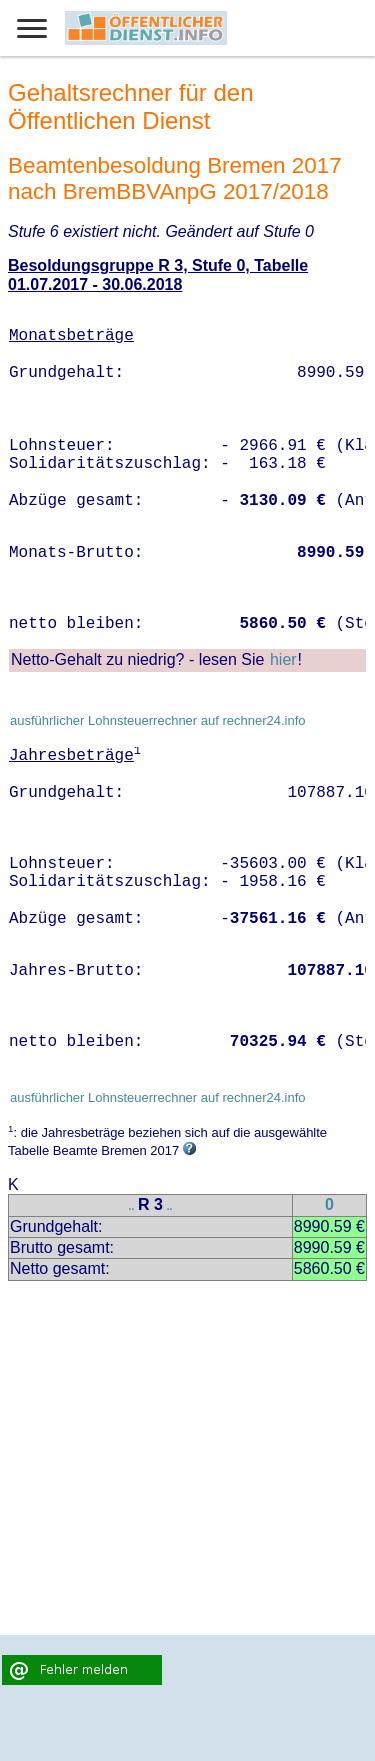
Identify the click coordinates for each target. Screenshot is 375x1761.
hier (283, 659)
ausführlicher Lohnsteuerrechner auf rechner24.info (158, 720)
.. (132, 1206)
